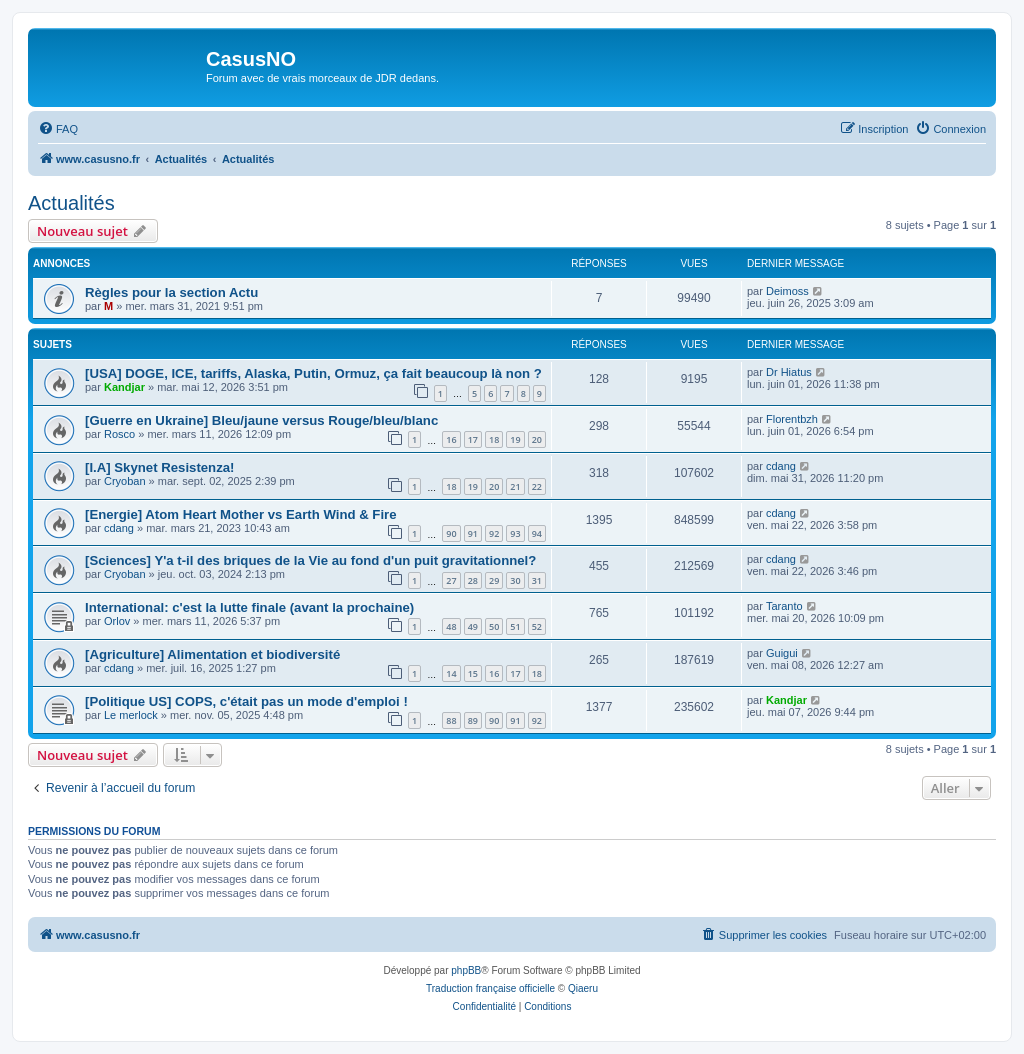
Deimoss (787, 291)
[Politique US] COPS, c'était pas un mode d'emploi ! (246, 701)
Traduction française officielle (490, 988)
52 (537, 626)
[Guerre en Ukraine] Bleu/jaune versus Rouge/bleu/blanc (261, 420)
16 (451, 439)
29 (494, 580)
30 (515, 580)
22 (537, 486)
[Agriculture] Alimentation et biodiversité (212, 654)
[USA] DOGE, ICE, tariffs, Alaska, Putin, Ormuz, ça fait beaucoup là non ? (313, 373)
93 (515, 533)
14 (451, 673)
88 (451, 720)
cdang (781, 466)
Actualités (71, 203)
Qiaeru (583, 988)
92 (494, 533)
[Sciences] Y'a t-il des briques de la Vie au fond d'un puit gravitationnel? (310, 560)
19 (515, 439)
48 (451, 626)
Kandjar (124, 387)
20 (537, 439)
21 (515, 486)
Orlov (117, 621)
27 (451, 580)
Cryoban (125, 481)
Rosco (119, 434)
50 (494, 626)
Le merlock (131, 715)
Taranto (784, 606)
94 (537, 533)
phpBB (466, 970)
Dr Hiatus (789, 372)
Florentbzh (792, 419)
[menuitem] (58, 129)
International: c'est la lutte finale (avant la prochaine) (249, 607)
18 (494, 439)
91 (473, 533)
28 (473, 580)
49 (473, 626)
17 (473, 439)
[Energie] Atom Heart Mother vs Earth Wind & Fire (241, 514)
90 (451, 533)
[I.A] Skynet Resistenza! (160, 467)
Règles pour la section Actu (171, 292)
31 (537, 580)
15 (473, 673)
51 (515, 626)
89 (473, 720)
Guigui (782, 653)
